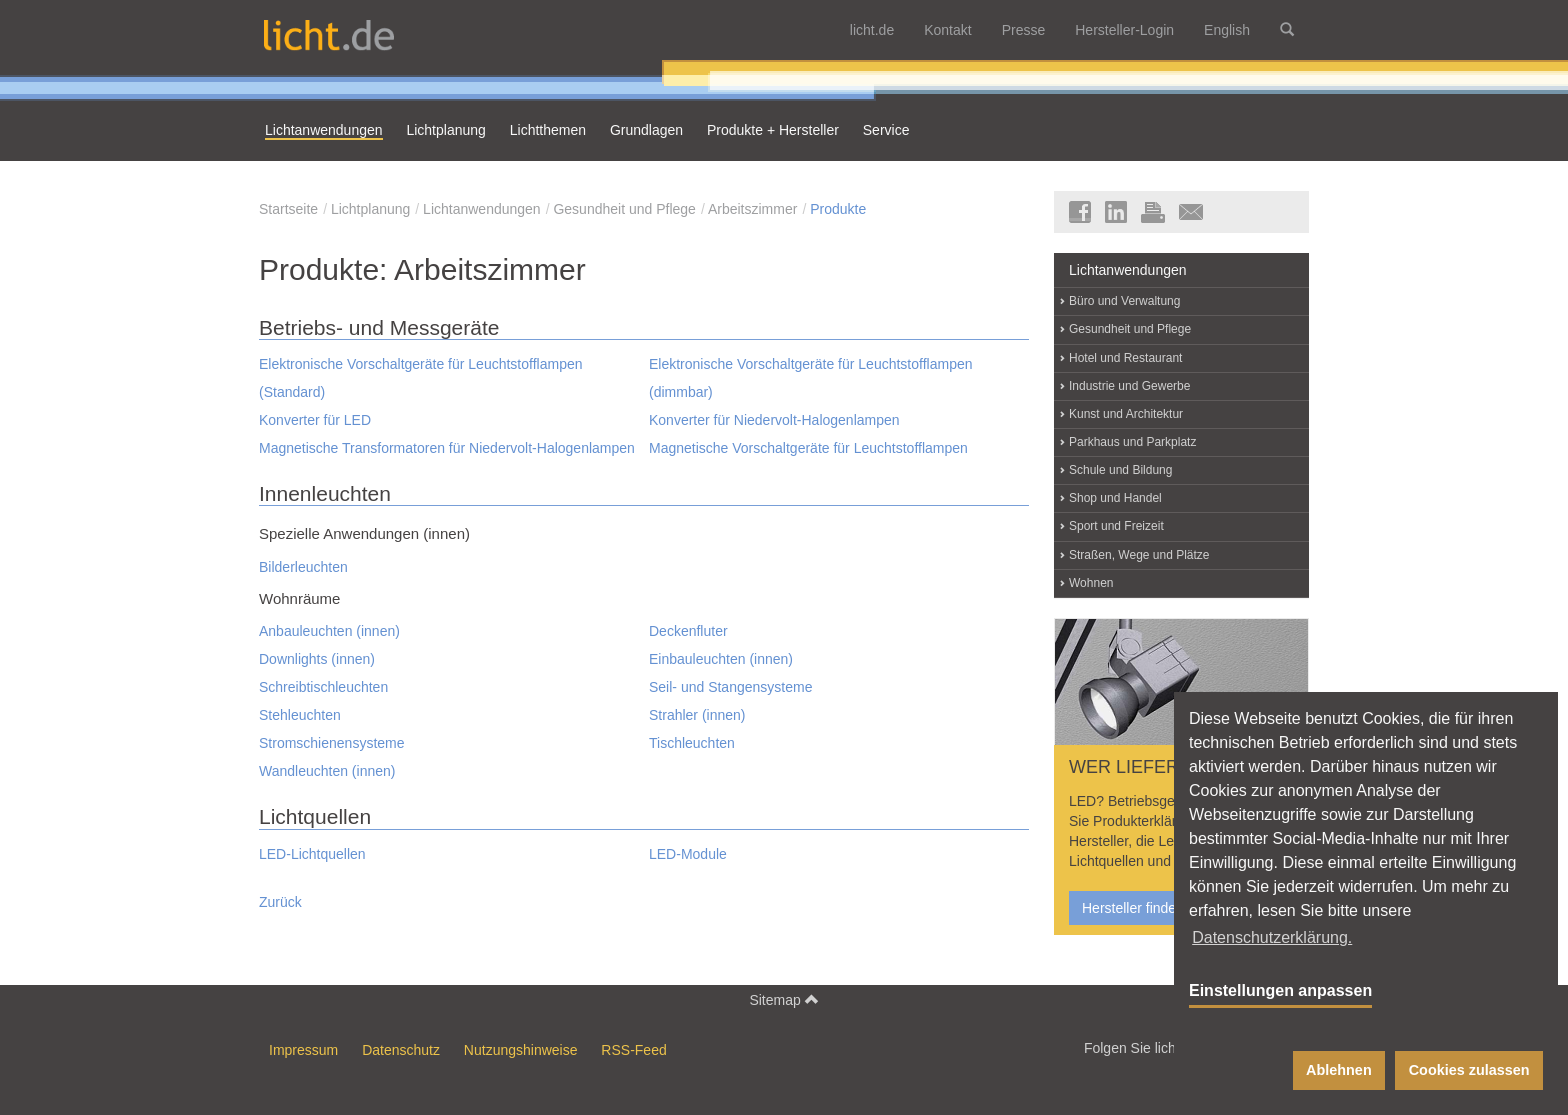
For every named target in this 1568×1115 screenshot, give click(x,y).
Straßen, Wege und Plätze (1139, 555)
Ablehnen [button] (1339, 1070)
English (1227, 30)
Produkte (838, 209)
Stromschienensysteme (332, 743)
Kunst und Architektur (1126, 414)
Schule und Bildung (1120, 470)
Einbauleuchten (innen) (721, 659)
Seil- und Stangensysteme (730, 687)
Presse (1024, 30)
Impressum (303, 1050)
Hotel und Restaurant (1125, 358)
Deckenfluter (688, 631)
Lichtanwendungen (482, 209)
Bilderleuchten (303, 567)
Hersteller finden (1133, 908)
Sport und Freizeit (1116, 526)
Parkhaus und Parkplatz (1132, 442)
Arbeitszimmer (752, 209)
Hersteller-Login (1124, 30)
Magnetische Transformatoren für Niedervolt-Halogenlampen (447, 448)
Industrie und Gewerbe (1129, 386)
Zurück (280, 902)
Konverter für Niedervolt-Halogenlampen (774, 420)
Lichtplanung (370, 209)
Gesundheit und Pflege (624, 209)
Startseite (288, 209)
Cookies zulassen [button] (1469, 1070)
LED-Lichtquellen (312, 854)
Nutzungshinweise (521, 1050)
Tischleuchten (692, 743)
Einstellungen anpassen (1280, 990)
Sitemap (783, 999)
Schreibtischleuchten (323, 687)
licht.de (872, 30)
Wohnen (1091, 583)
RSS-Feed (633, 1050)
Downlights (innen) (317, 659)
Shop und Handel (1115, 498)
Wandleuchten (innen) (327, 771)
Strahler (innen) (697, 715)
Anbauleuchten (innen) (329, 631)
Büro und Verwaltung (1124, 301)
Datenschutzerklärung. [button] (1272, 937)
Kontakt (947, 30)
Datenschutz (401, 1050)
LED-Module (688, 854)
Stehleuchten (300, 715)
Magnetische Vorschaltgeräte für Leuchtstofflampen (808, 448)
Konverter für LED (315, 420)
